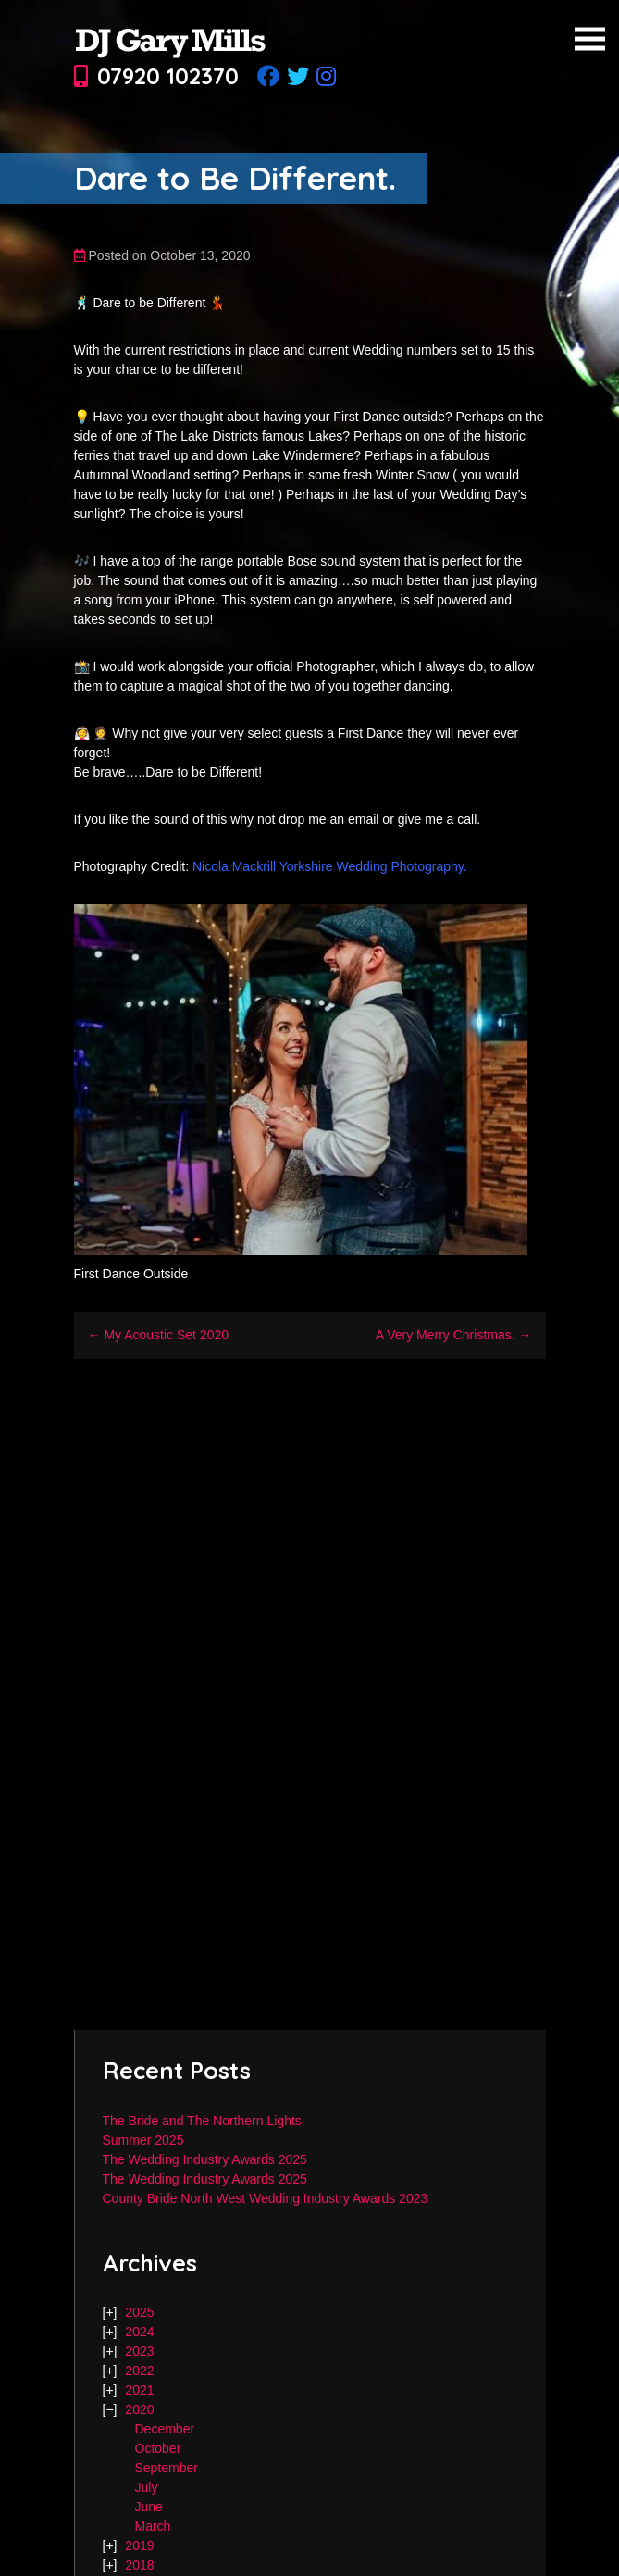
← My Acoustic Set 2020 (158, 1334)
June (149, 2506)
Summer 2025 (143, 2140)
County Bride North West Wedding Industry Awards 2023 (265, 2198)
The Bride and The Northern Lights (202, 2120)
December (165, 2428)
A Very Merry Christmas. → (454, 1334)
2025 (139, 2312)
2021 (139, 2390)
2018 (139, 2564)
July (146, 2487)
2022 (139, 2370)
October (158, 2448)
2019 (139, 2545)
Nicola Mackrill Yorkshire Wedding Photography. (329, 866)
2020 (139, 2409)
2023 (139, 2351)
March (153, 2526)
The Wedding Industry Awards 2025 (205, 2159)
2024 (139, 2331)
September (166, 2467)
